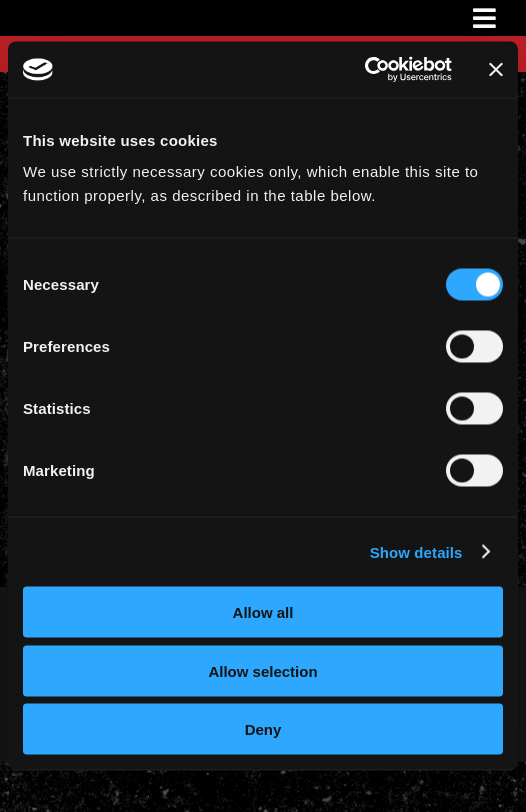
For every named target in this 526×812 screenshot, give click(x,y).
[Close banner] (496, 69)
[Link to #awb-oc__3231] (484, 18)
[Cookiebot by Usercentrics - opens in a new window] (364, 70)
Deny (263, 729)
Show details (416, 551)
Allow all (263, 612)
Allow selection (262, 670)
